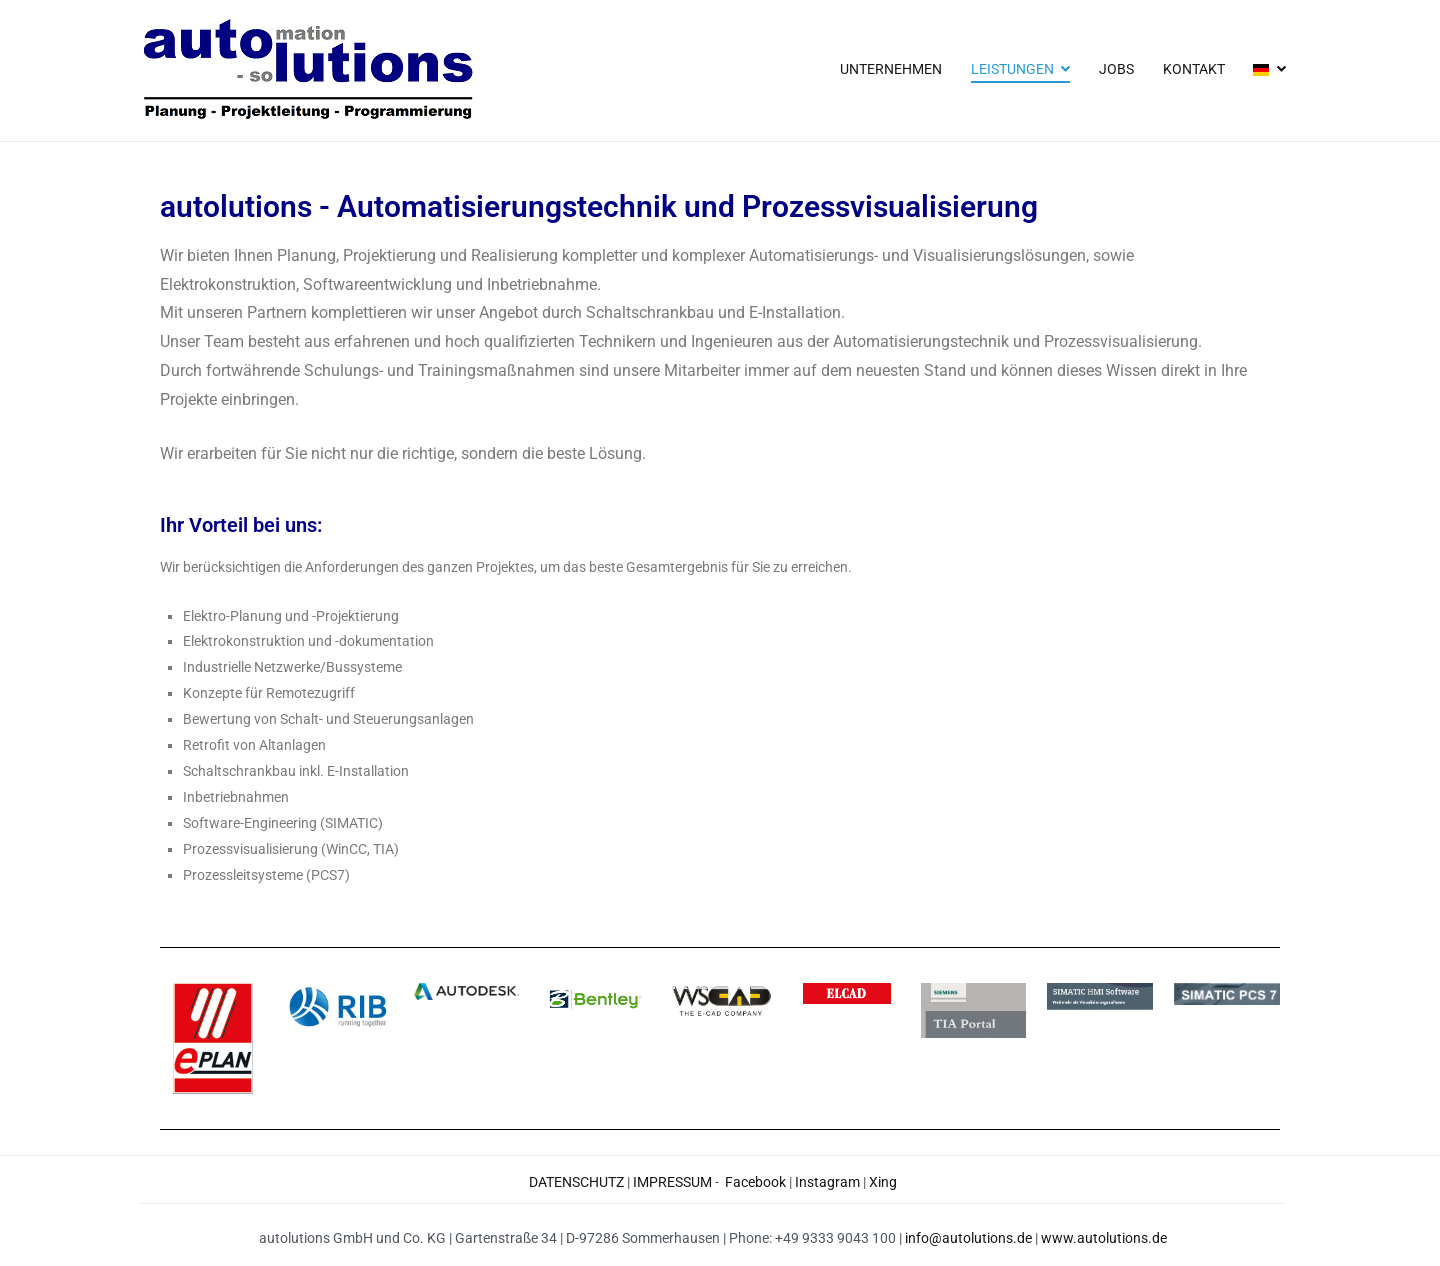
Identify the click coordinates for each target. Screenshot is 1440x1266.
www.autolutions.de (1104, 1238)
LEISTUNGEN (1012, 69)
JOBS (1116, 69)
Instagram (827, 1182)
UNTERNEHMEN (891, 69)
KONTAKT (1194, 69)
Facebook (755, 1182)
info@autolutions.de (968, 1238)
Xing (883, 1182)
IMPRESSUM (672, 1182)
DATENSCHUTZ (576, 1182)
